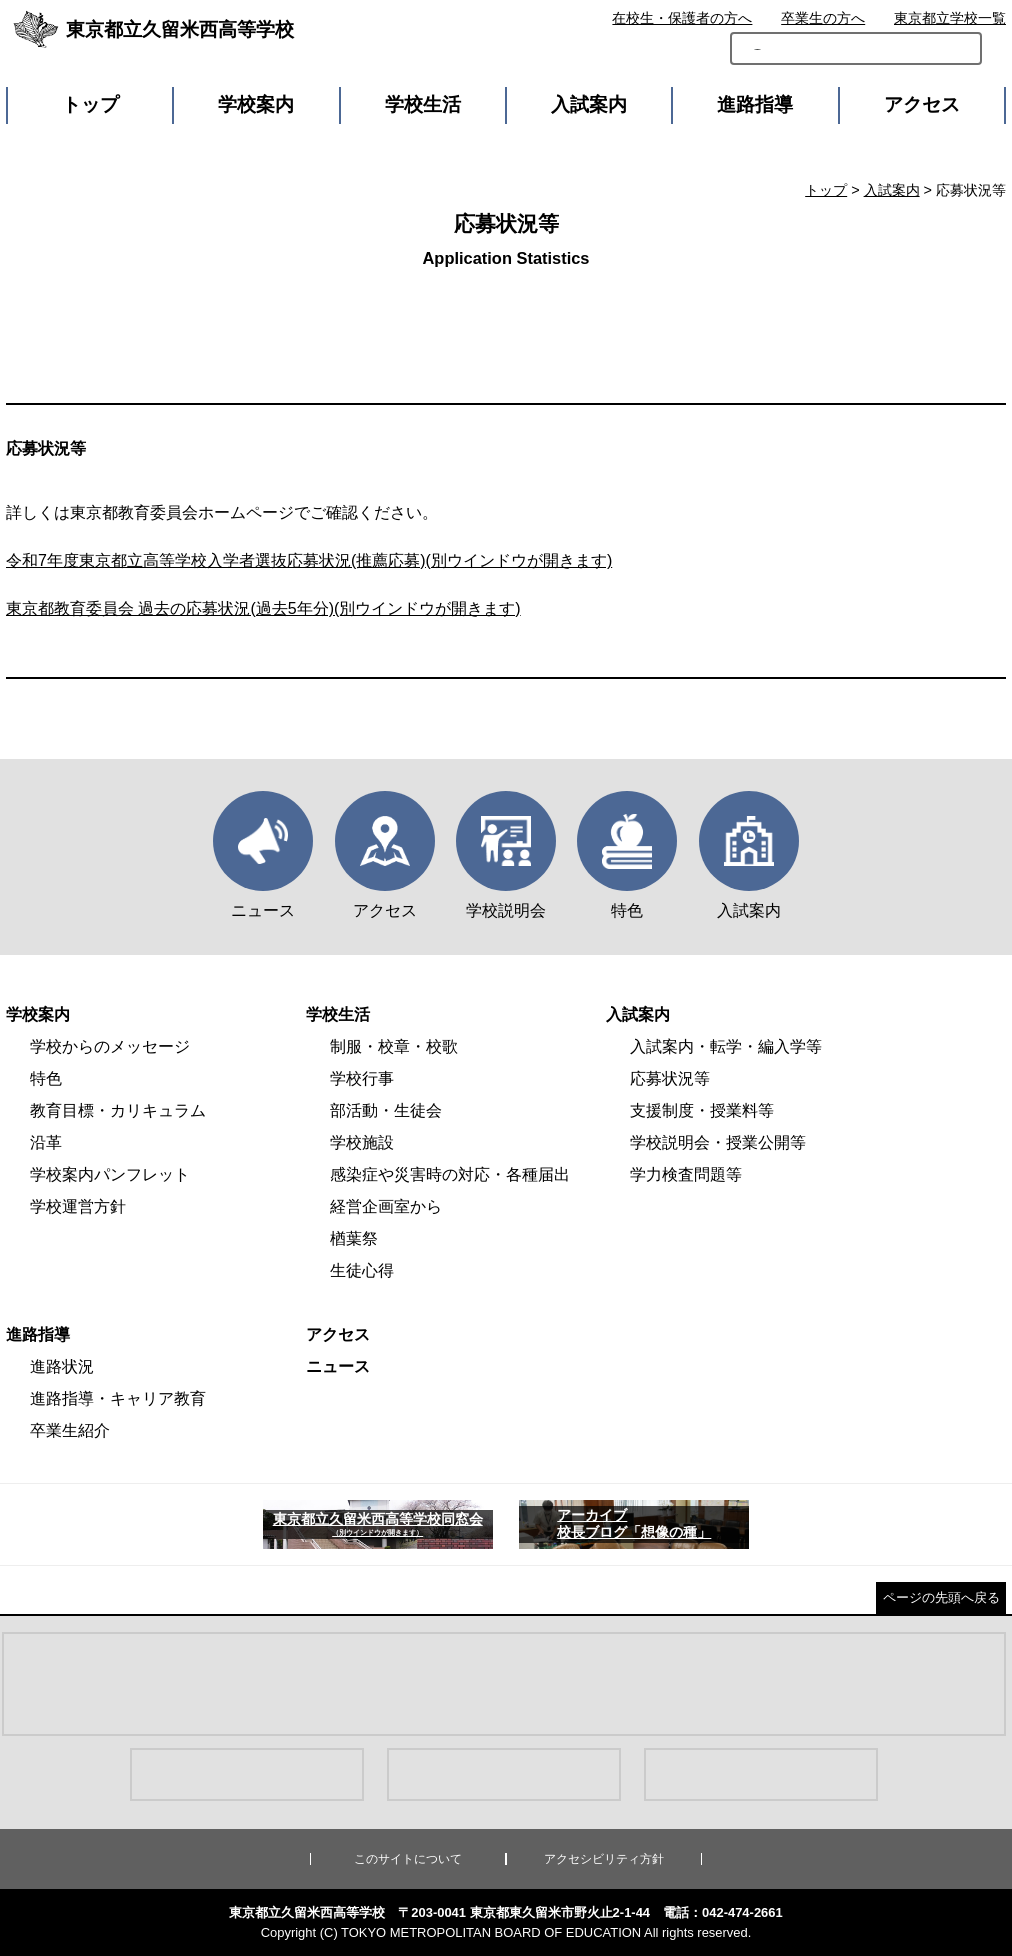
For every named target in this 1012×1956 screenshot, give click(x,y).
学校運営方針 (78, 1206)
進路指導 (755, 104)
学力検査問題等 (686, 1174)
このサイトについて (408, 1859)
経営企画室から (386, 1206)
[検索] (794, 62)
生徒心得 (362, 1270)
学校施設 (362, 1142)
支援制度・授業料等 (702, 1110)
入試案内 (589, 104)
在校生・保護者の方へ (682, 18)
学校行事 (362, 1078)
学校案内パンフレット (110, 1174)
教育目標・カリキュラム (118, 1110)
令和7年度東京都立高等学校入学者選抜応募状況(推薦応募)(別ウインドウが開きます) (309, 560)
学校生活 (423, 104)
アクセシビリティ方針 (604, 1859)
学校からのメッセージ (110, 1046)
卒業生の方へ (823, 18)
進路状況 (62, 1366)
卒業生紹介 (70, 1430)
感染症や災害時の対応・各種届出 (450, 1174)
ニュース (338, 1366)
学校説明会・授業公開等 (718, 1142)
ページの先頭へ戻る (941, 1597)
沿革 (46, 1142)
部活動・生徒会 (386, 1110)
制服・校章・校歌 (394, 1046)
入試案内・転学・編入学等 (726, 1046)
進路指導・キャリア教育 (118, 1398)
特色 (46, 1078)
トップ (90, 104)
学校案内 (256, 104)
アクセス (922, 104)
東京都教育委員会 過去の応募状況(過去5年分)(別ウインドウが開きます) (263, 608)
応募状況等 (670, 1078)
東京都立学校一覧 (950, 18)
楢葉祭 (354, 1238)
